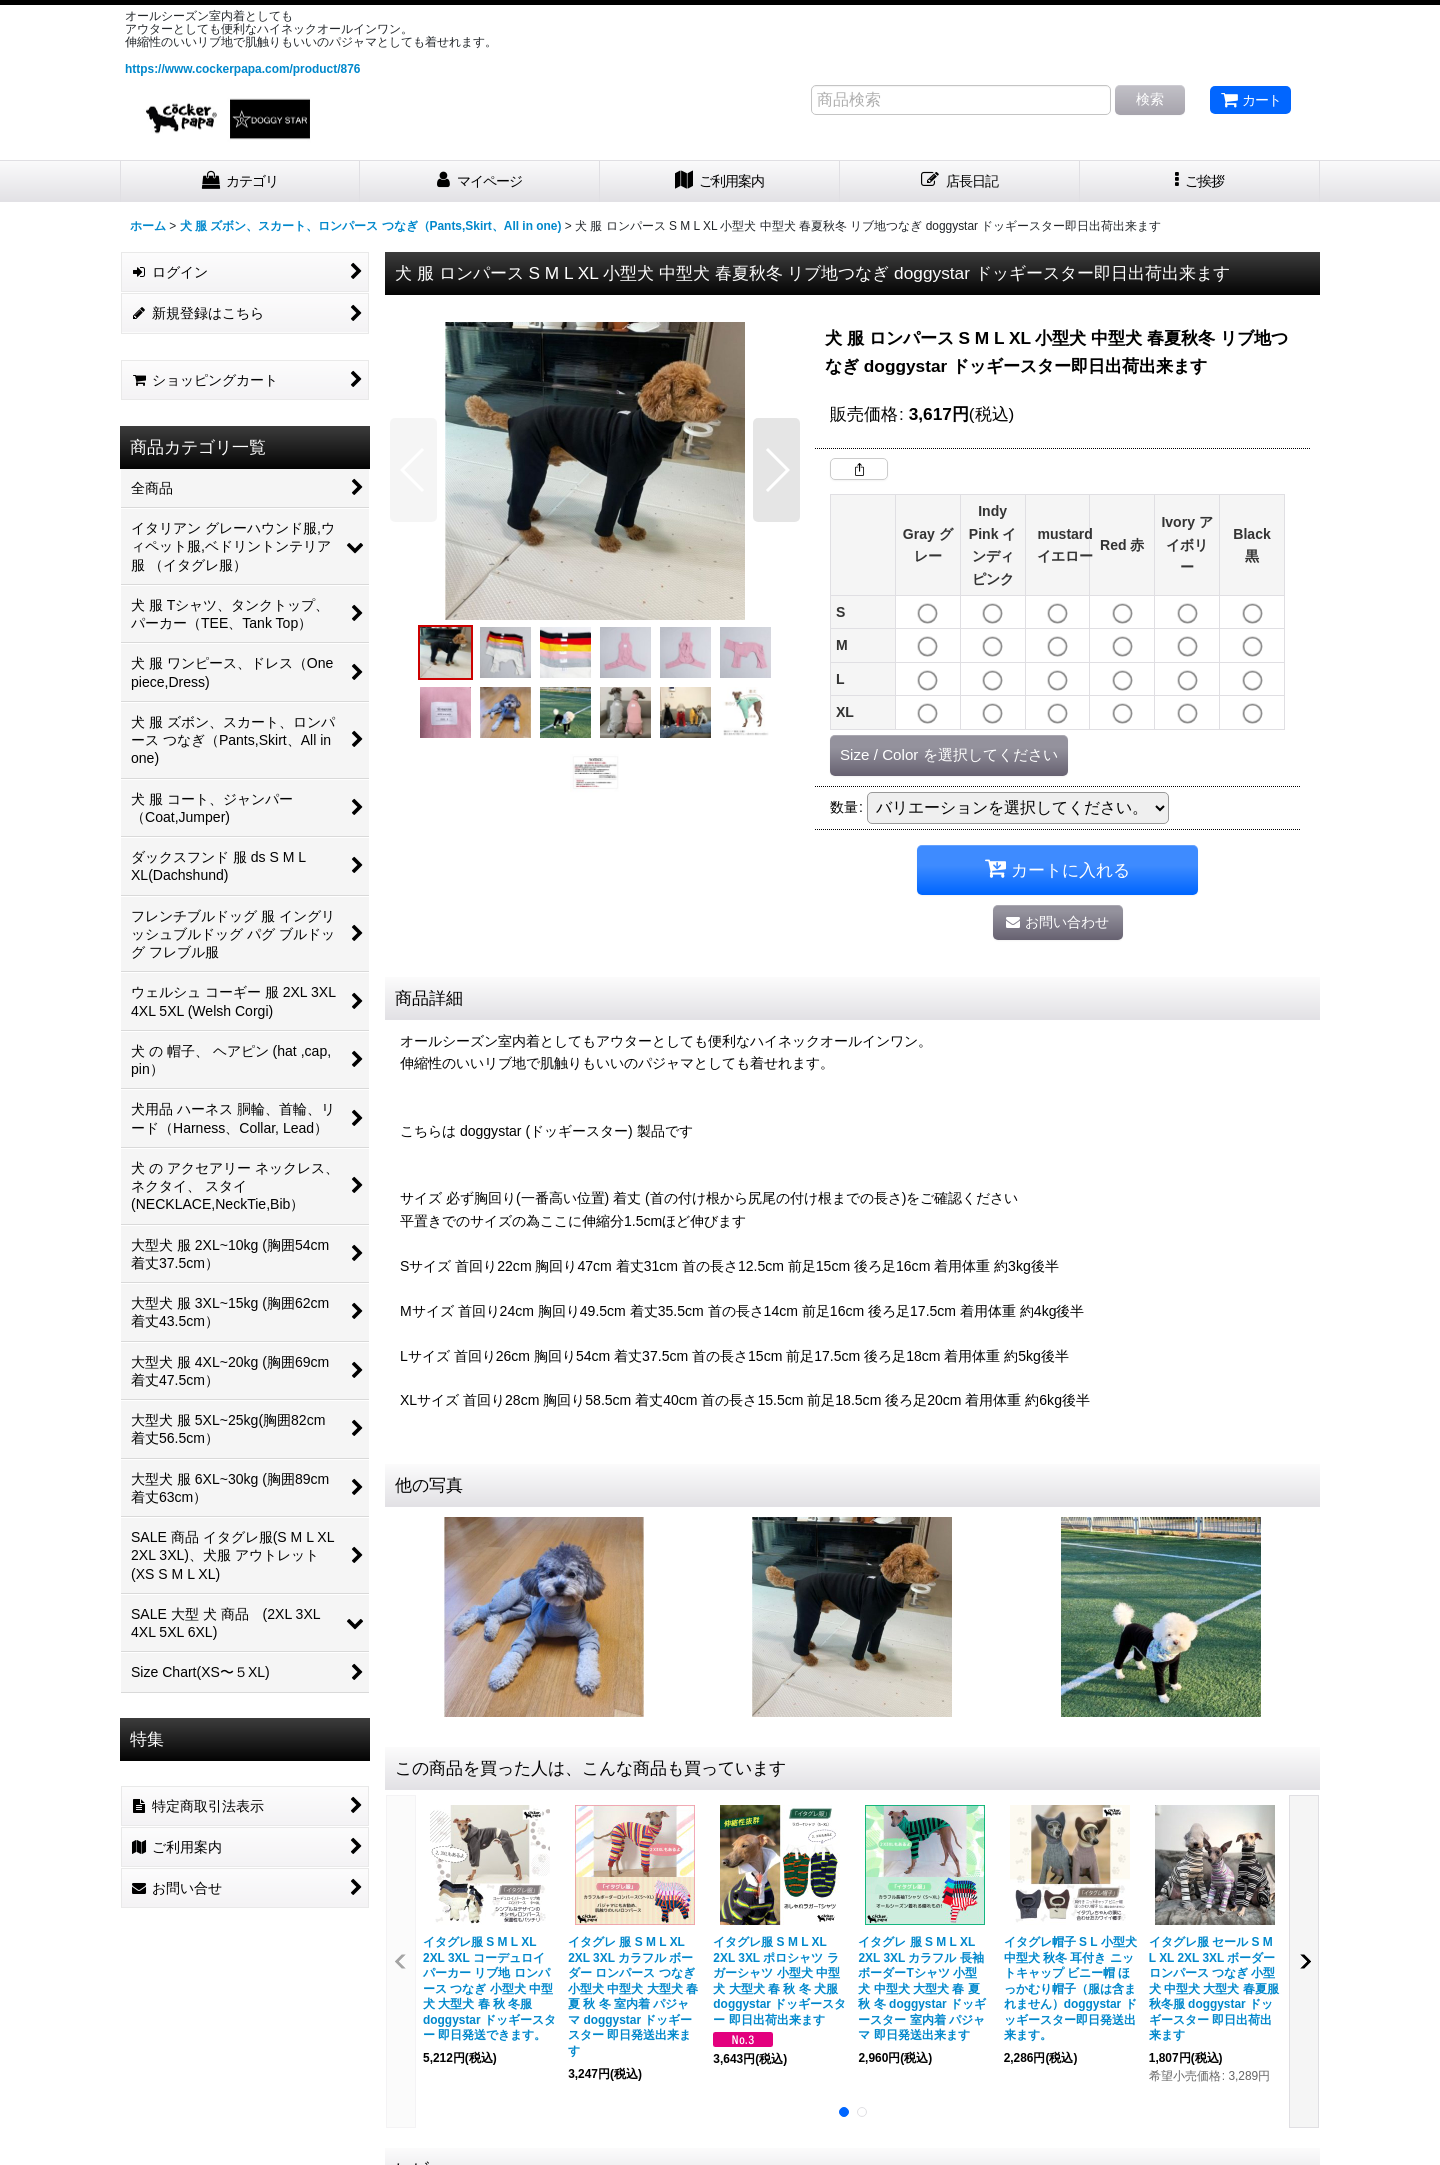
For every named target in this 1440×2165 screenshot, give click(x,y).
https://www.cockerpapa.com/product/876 (242, 69)
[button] (1200, 181)
